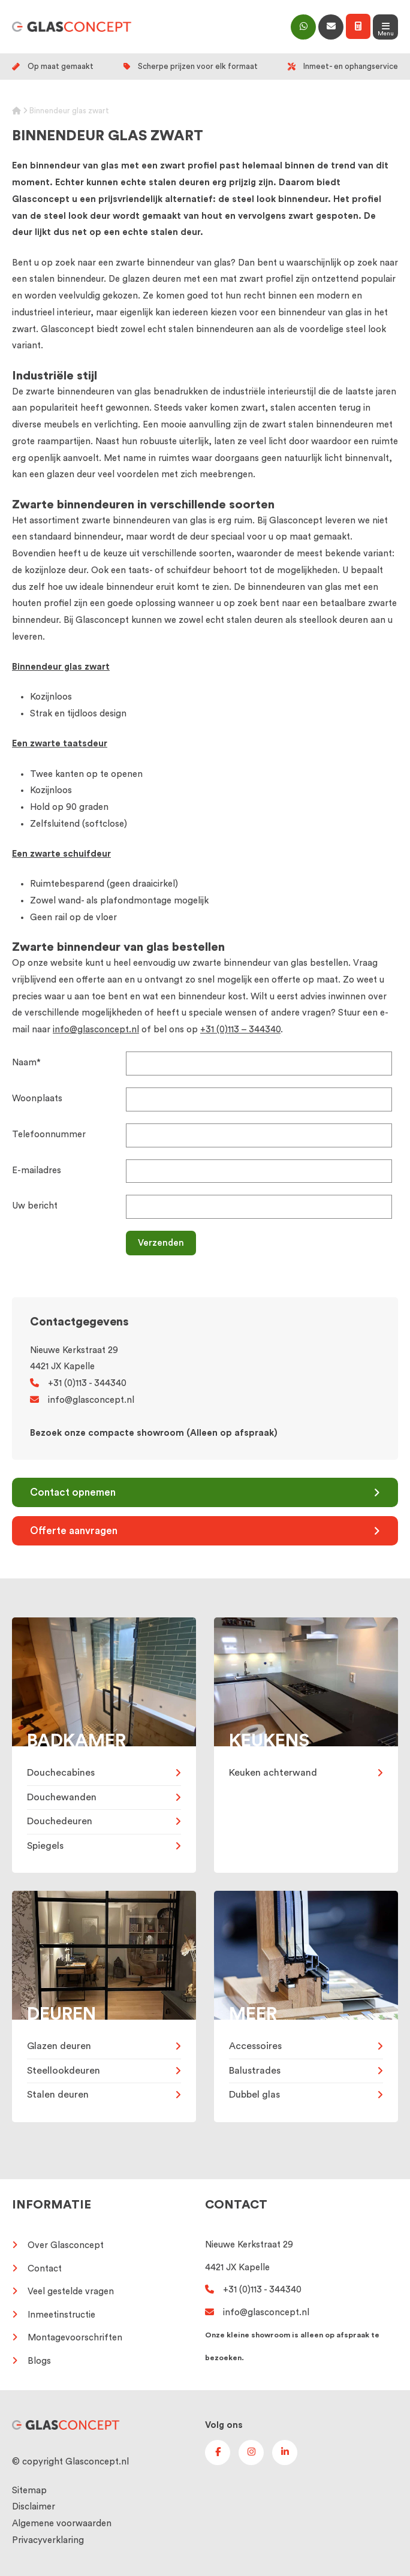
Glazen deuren (59, 2046)
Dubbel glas (254, 2094)
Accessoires (255, 2046)
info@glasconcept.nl (96, 1029)
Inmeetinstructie (61, 2314)
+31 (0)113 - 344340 (78, 1383)
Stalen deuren (58, 2094)
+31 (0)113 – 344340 (240, 1029)
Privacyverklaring (48, 2540)
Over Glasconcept (66, 2245)
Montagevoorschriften (75, 2337)
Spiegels (45, 1846)
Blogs (39, 2361)
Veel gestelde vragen (71, 2291)
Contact (45, 2268)
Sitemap (29, 2490)
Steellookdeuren (63, 2070)
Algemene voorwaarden (61, 2523)
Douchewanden (62, 1797)
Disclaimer (33, 2506)
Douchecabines (61, 1772)
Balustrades (255, 2070)
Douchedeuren (59, 1821)
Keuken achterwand (273, 1772)
